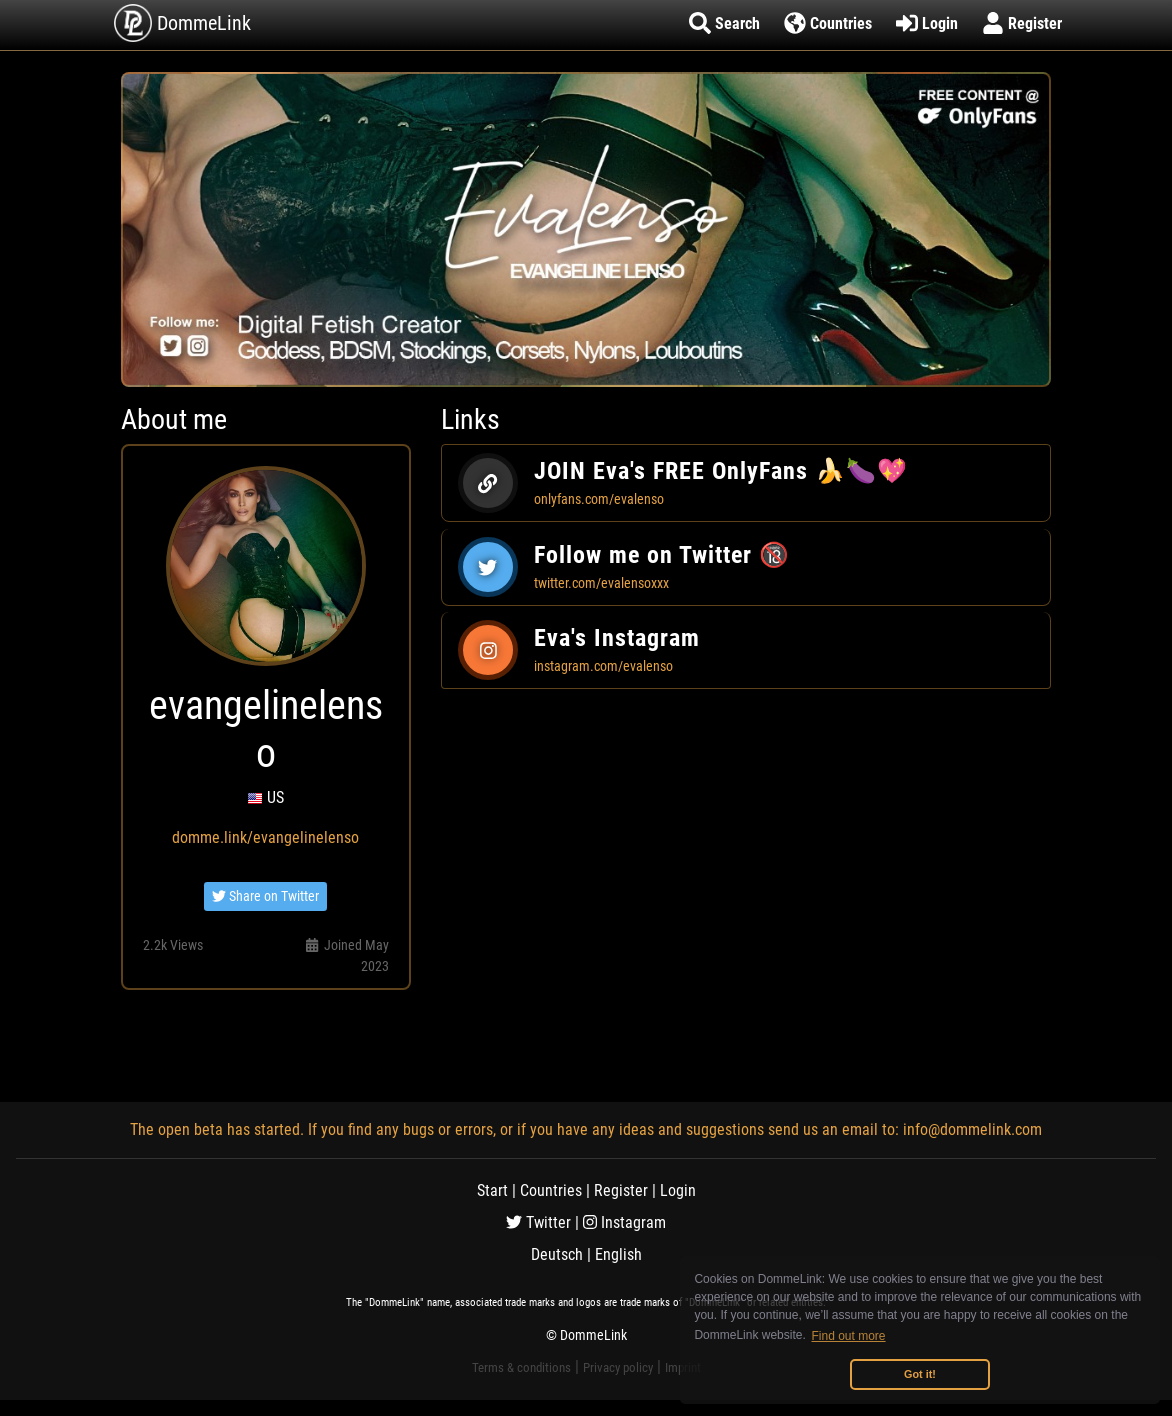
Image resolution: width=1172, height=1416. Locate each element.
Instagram (624, 1222)
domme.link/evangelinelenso (265, 837)
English (618, 1254)
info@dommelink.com (972, 1129)
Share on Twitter (265, 896)
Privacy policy (618, 1367)
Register (621, 1190)
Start (492, 1190)
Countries (551, 1190)
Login (678, 1190)
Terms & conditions (521, 1367)
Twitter (538, 1222)
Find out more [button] (849, 1336)
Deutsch (557, 1254)
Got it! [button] (920, 1374)
